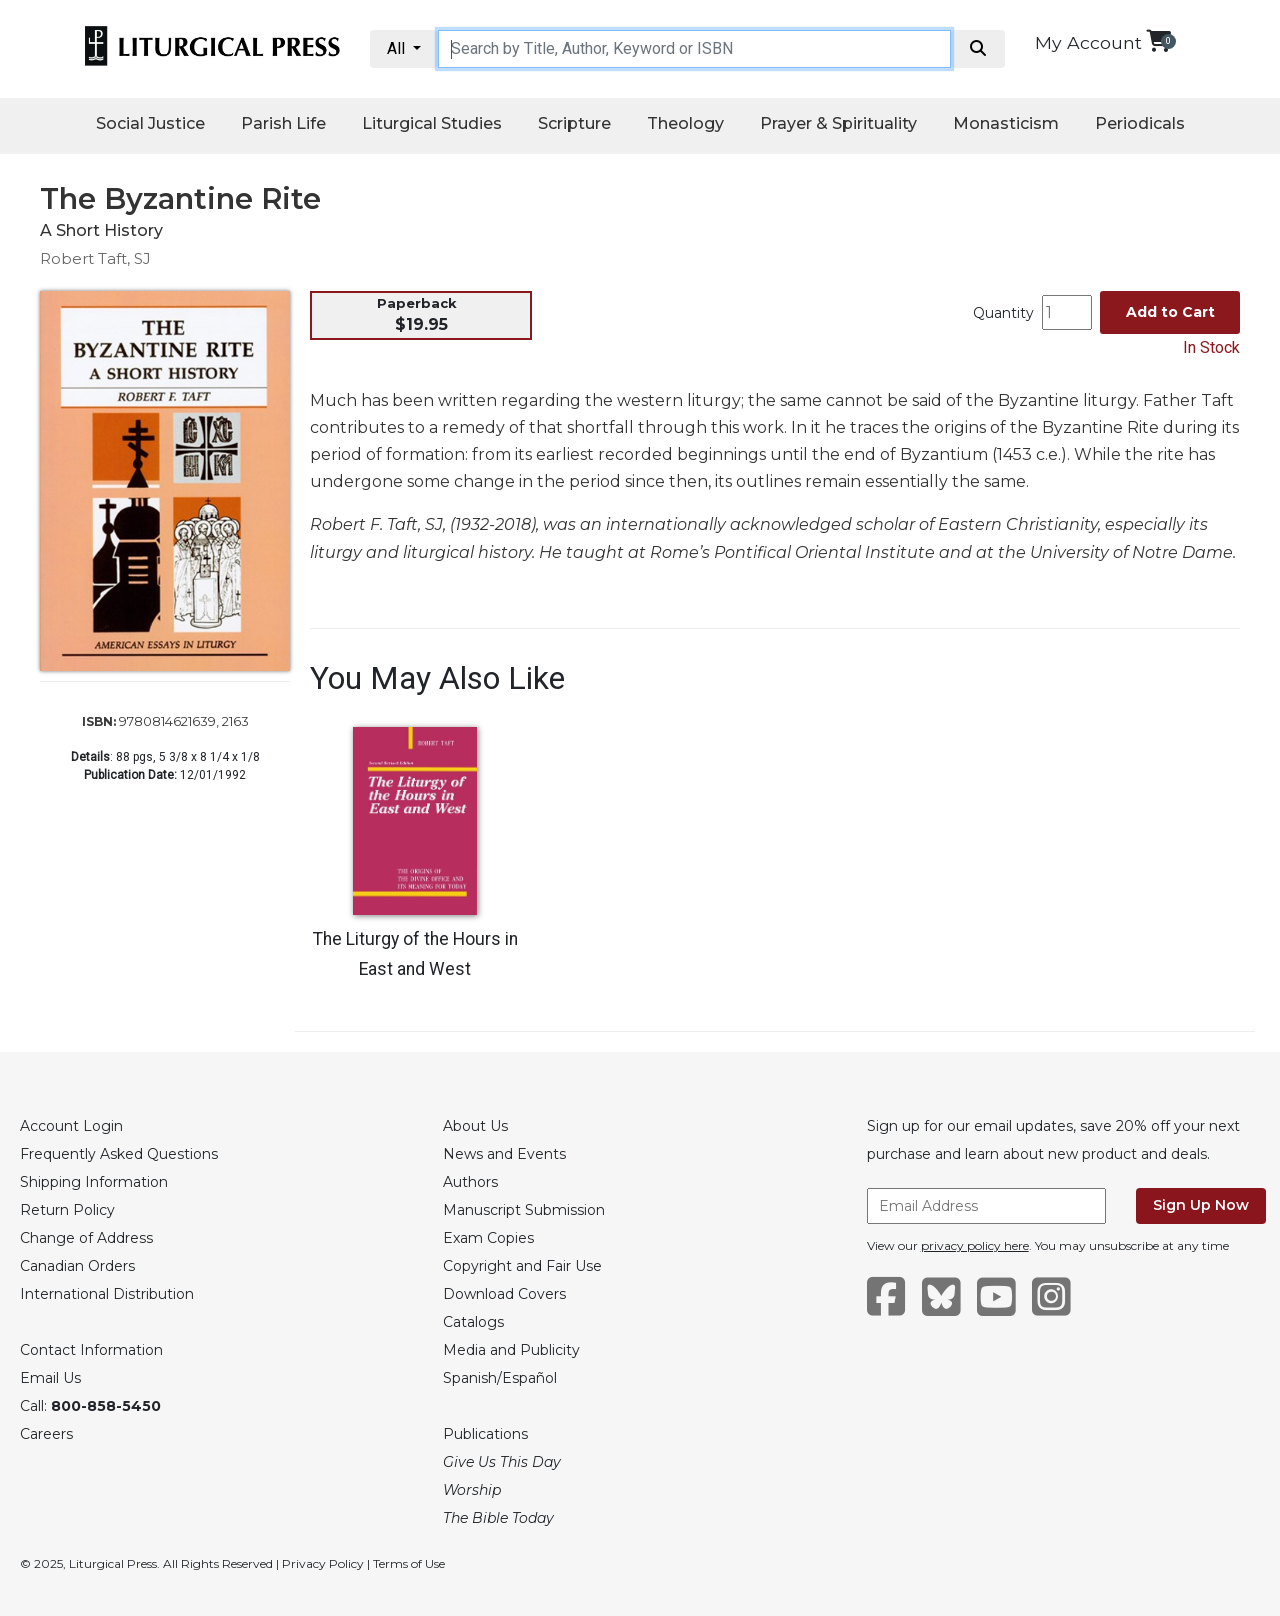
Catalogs (473, 1322)
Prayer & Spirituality (838, 123)
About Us (475, 1126)
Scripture (574, 123)
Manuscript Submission (524, 1210)
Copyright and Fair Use (522, 1266)
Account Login (71, 1126)
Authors (470, 1182)
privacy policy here (975, 1245)
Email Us (50, 1378)
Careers (46, 1434)
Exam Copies (488, 1238)
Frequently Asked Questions (119, 1154)
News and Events (504, 1154)
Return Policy (67, 1210)
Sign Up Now (1201, 1205)
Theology (685, 123)
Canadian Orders (77, 1266)
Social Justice (150, 123)
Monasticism (1006, 123)
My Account (1088, 42)
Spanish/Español (500, 1378)
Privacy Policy (323, 1563)
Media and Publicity (511, 1350)
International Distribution (107, 1294)
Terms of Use (409, 1563)
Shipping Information (94, 1182)
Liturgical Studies (432, 123)
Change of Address (86, 1238)
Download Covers (504, 1294)
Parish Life (283, 123)
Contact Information (91, 1350)
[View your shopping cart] (1158, 40)
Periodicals (1140, 123)
